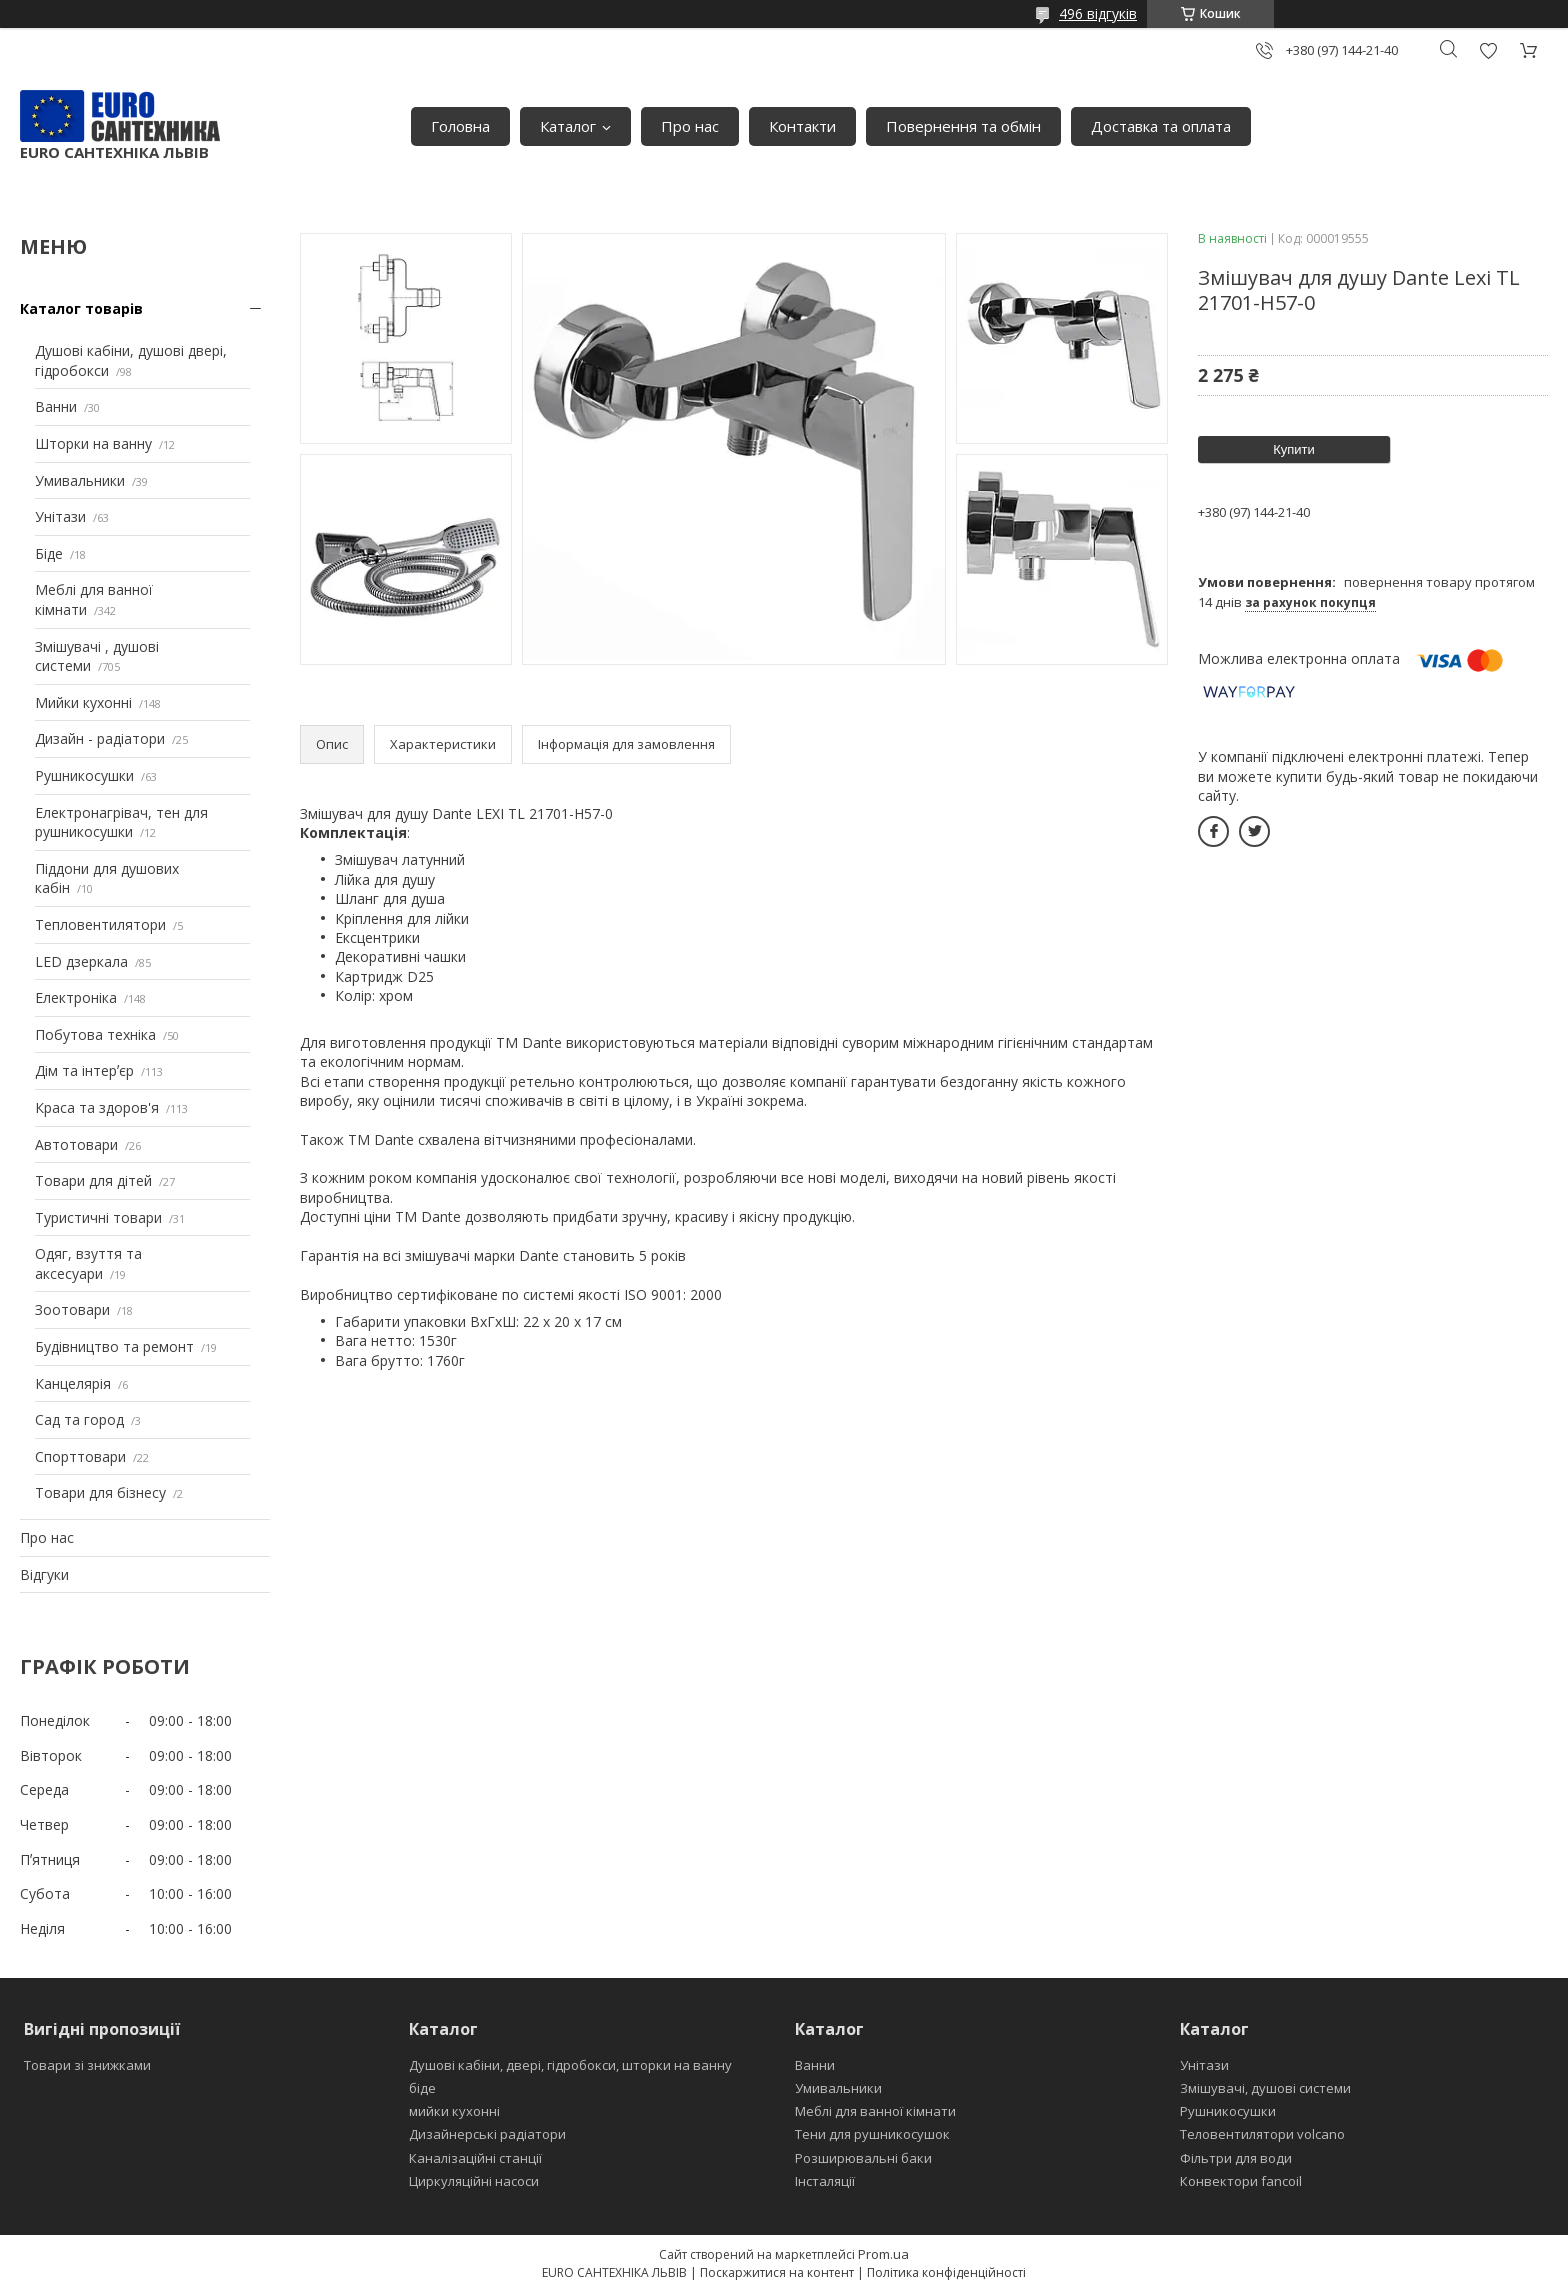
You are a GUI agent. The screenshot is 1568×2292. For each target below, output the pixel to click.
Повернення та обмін (963, 126)
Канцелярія (73, 1383)
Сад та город (79, 1419)
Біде (49, 553)
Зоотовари (72, 1309)
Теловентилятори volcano (1262, 2134)
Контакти (802, 126)
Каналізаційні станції (475, 2158)
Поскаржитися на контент (777, 2272)
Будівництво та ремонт (114, 1346)
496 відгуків (1098, 13)
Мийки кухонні (83, 702)
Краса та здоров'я (97, 1107)
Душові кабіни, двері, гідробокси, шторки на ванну (570, 2065)
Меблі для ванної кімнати (875, 2111)
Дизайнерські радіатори (487, 2134)
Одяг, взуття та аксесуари (88, 1263)
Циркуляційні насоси (474, 2181)
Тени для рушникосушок (872, 2134)
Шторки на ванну (93, 443)
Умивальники (80, 480)
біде (422, 2088)
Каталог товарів (81, 308)
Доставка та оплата (1161, 126)
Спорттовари (80, 1456)
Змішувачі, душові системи (1265, 2088)
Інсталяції (825, 2181)
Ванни (56, 406)
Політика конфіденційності (946, 2272)
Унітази (60, 516)
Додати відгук (1488, 50)
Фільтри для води (1236, 2158)
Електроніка (76, 997)
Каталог (568, 126)
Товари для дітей (93, 1180)
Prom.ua (883, 2254)
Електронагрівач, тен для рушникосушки (121, 822)
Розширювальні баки (863, 2158)
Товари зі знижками (87, 2065)
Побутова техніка (95, 1034)
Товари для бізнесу (100, 1492)
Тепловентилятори (100, 924)
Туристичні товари (98, 1217)
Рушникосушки (84, 775)
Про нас (690, 126)
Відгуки (44, 1574)
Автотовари (76, 1144)
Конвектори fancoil (1241, 2181)
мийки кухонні (454, 2111)
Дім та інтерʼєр (84, 1070)
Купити (1294, 449)
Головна (460, 126)
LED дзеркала (81, 961)
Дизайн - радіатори (100, 738)
